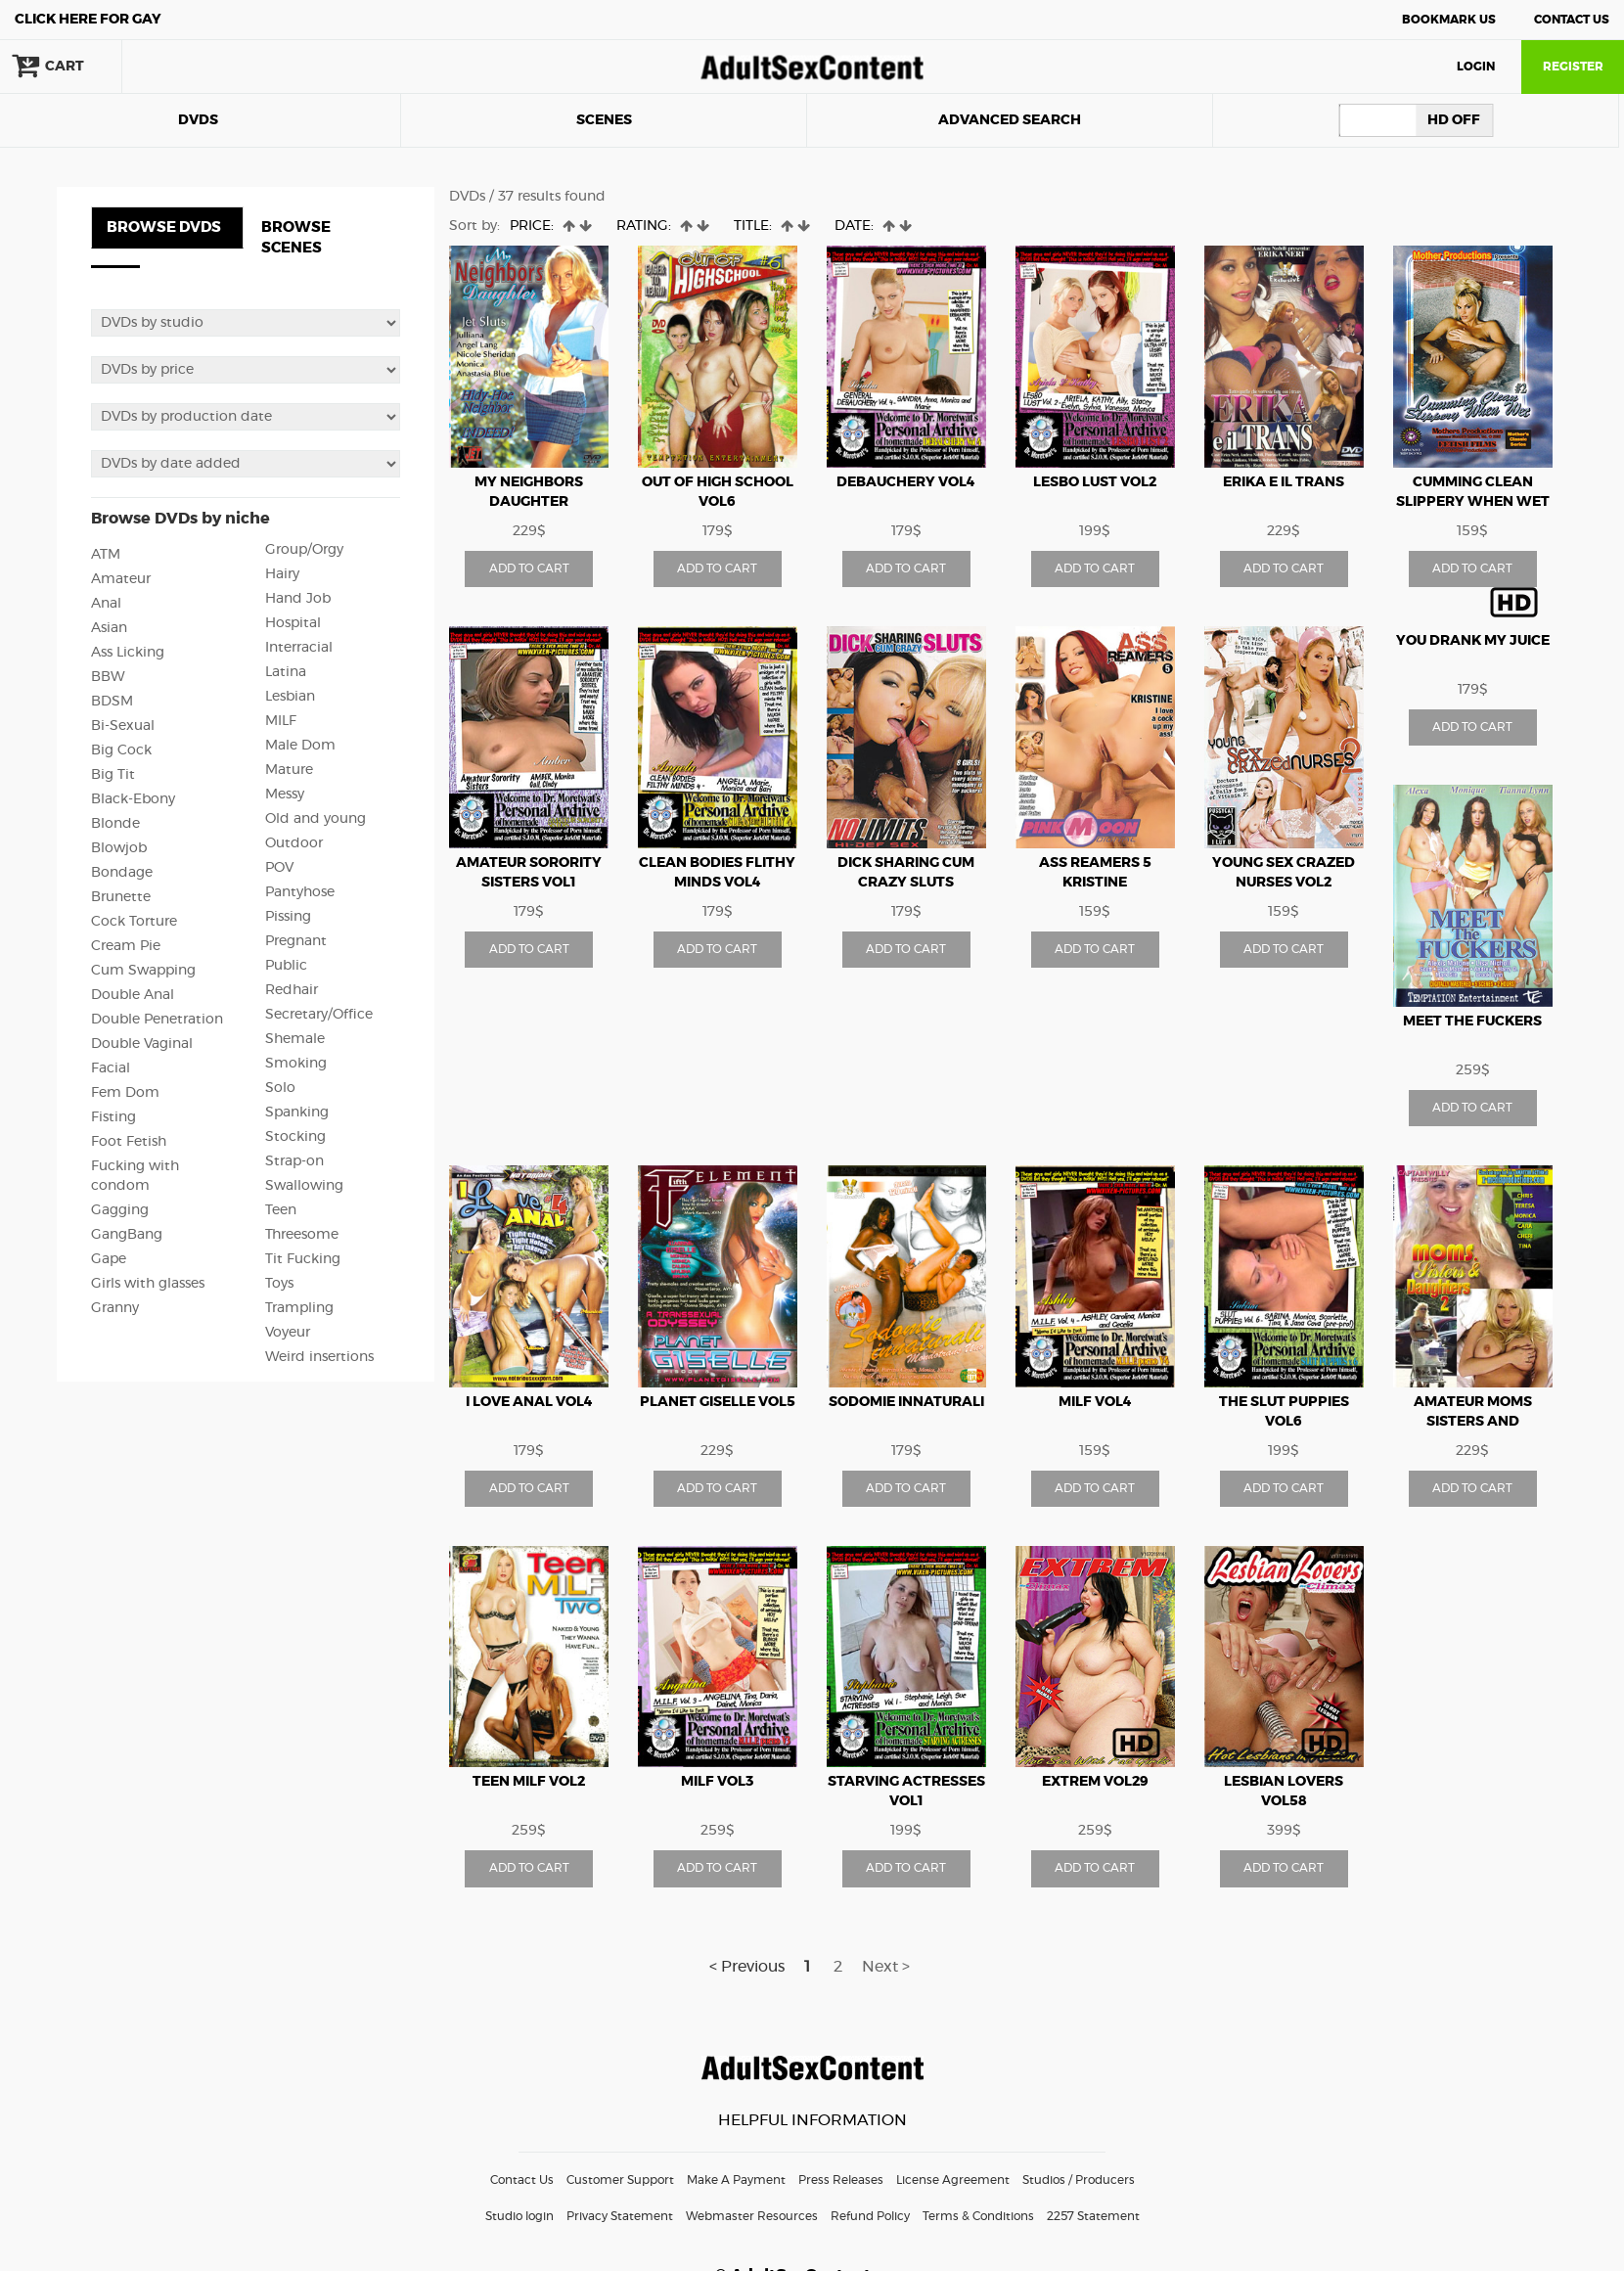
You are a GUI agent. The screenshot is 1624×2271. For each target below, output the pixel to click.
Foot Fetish (128, 1142)
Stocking (295, 1137)
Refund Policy (870, 2216)
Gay (88, 19)
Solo (280, 1088)
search (186, 66)
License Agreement (953, 2180)
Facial (110, 1068)
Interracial (299, 648)
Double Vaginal (142, 1044)
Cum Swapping (143, 970)
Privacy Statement (619, 2216)
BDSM (112, 701)
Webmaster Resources (752, 2216)
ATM (105, 555)
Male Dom (300, 745)
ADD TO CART (529, 568)
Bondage (122, 873)
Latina (285, 672)
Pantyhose (300, 892)
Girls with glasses (147, 1284)
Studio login (519, 2216)
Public (286, 966)
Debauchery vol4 (905, 482)
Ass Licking (127, 652)
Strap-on (294, 1161)
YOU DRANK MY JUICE (1473, 641)
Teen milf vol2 (529, 1782)
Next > (886, 1967)
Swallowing (304, 1186)
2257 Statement (1093, 2216)
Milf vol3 (717, 1782)
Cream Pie (125, 946)
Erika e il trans (1283, 482)
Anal (106, 604)
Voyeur (287, 1333)
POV (279, 868)
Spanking (297, 1112)
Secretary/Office (319, 1015)
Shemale (295, 1039)
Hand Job (298, 599)
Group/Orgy (304, 550)
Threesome (301, 1235)
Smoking (296, 1063)
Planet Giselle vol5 (717, 1402)
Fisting (113, 1117)
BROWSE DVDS (164, 227)
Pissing (288, 917)
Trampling (299, 1308)
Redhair (291, 990)
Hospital (293, 623)
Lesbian (290, 697)
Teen (280, 1210)
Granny (115, 1308)
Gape (108, 1259)
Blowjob (119, 848)
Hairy (282, 574)
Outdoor (294, 843)
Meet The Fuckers (1472, 1021)
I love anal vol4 (529, 1402)
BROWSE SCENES (296, 237)
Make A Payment (736, 2180)
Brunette (121, 897)
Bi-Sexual (123, 726)
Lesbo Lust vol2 (1094, 482)
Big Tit (113, 775)
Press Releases (840, 2180)
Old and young (315, 819)
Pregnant (296, 941)
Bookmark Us (1449, 19)
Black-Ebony (133, 799)
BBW (108, 677)
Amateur (121, 579)
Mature (289, 770)
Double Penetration (157, 1019)
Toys (279, 1284)
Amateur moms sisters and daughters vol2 (1472, 1421)
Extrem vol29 (1095, 1782)
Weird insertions (319, 1357)
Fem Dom (125, 1093)
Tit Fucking (302, 1259)
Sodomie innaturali (906, 1402)
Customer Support (620, 2180)
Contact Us (1571, 19)
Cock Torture (134, 922)
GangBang (126, 1235)
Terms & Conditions (978, 2216)
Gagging (120, 1210)
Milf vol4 (1095, 1402)
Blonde (115, 824)
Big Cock (121, 750)
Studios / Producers (1078, 2180)
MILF (280, 721)
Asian (109, 628)
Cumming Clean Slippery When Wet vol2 (1473, 502)
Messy (284, 794)
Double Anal (132, 995)
